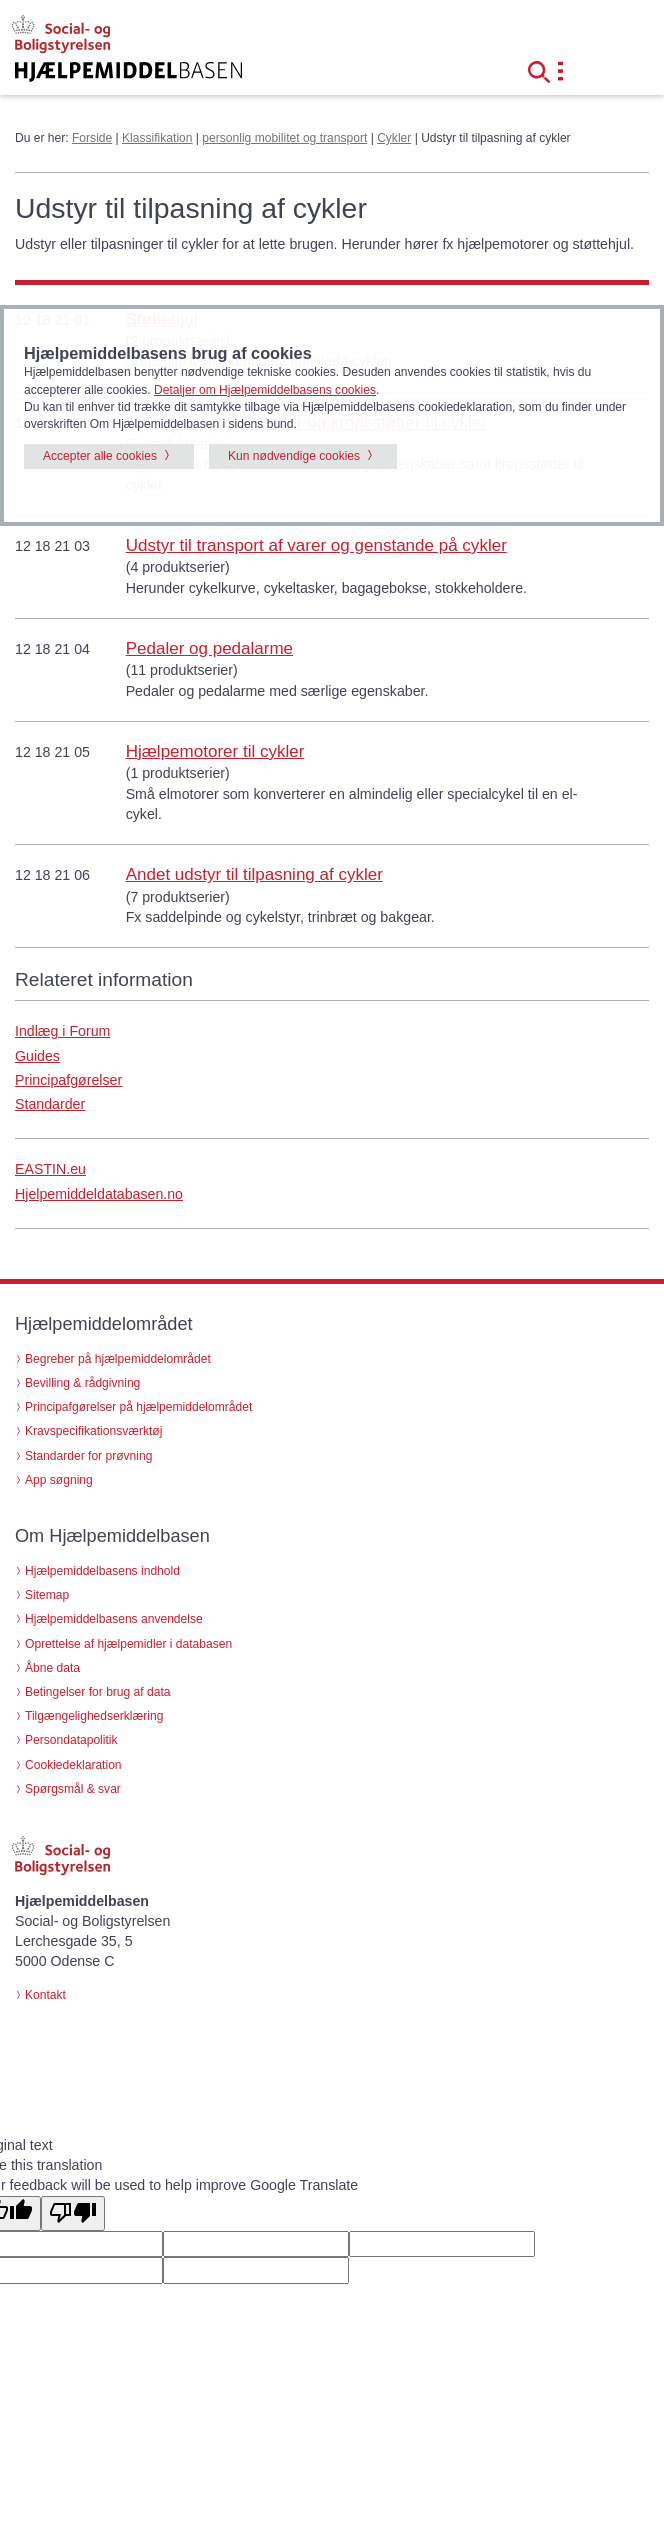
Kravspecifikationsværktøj (93, 1431)
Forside (92, 138)
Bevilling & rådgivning (82, 1383)
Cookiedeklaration (73, 1765)
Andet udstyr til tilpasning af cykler (254, 874)
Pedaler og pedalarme (209, 648)
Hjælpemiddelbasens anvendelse (114, 1619)
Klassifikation (157, 138)
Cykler (394, 138)
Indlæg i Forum (62, 1031)
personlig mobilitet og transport (284, 138)
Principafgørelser (68, 1080)
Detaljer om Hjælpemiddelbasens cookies (265, 390)
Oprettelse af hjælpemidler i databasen (128, 1644)
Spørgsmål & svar (73, 1789)
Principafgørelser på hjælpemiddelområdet (138, 1407)
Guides (37, 1056)
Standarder (50, 1104)
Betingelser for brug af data (98, 1692)
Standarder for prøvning (88, 1456)
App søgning (59, 1480)
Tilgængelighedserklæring (94, 1716)
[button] (545, 70)
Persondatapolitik (71, 1740)
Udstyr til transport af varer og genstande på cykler (316, 545)
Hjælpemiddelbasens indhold (102, 1571)
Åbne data (52, 1668)
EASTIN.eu (50, 1169)
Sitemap (47, 1595)
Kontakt (45, 1995)
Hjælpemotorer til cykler (215, 751)
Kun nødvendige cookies (294, 456)
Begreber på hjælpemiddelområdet (118, 1359)
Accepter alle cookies (100, 456)
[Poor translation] (73, 2213)
